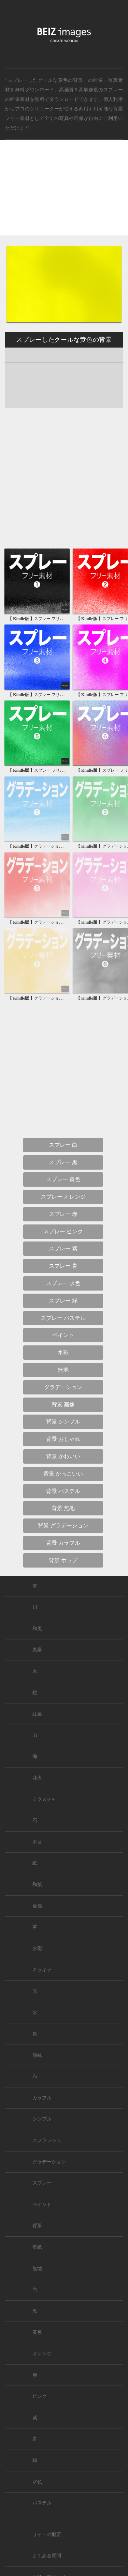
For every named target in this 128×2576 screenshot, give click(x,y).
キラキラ (42, 1969)
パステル (42, 2502)
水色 (37, 2481)
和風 (37, 1628)
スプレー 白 (63, 1145)
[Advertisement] (64, 193)
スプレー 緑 (63, 1301)
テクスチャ (44, 1799)
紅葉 (37, 1713)
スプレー (113, 89)
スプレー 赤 (63, 1214)
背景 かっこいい (63, 1474)
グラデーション (63, 1387)
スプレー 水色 (63, 1283)
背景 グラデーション (63, 1525)
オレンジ (42, 2353)
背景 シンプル (63, 1421)
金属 (37, 1906)
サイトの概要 (46, 2534)
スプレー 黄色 (63, 1179)
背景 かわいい (63, 1456)
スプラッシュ (46, 2140)
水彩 (63, 1352)
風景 (37, 1649)
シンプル (42, 2119)
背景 (37, 2225)
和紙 (37, 1884)
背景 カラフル (63, 1543)
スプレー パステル (63, 1318)
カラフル (42, 2097)
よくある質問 (46, 2555)
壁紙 (37, 2247)
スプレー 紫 (63, 1248)
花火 (37, 1777)
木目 (37, 1842)
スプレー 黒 (63, 1162)
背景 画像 (63, 1404)
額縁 (37, 2055)
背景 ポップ (63, 1560)
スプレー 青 (63, 1266)
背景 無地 (63, 1508)
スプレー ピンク (63, 1231)
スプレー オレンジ (63, 1197)
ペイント (63, 1335)
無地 (63, 1370)
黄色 (37, 2332)
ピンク (39, 2396)
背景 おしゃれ (63, 1439)
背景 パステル (63, 1491)
